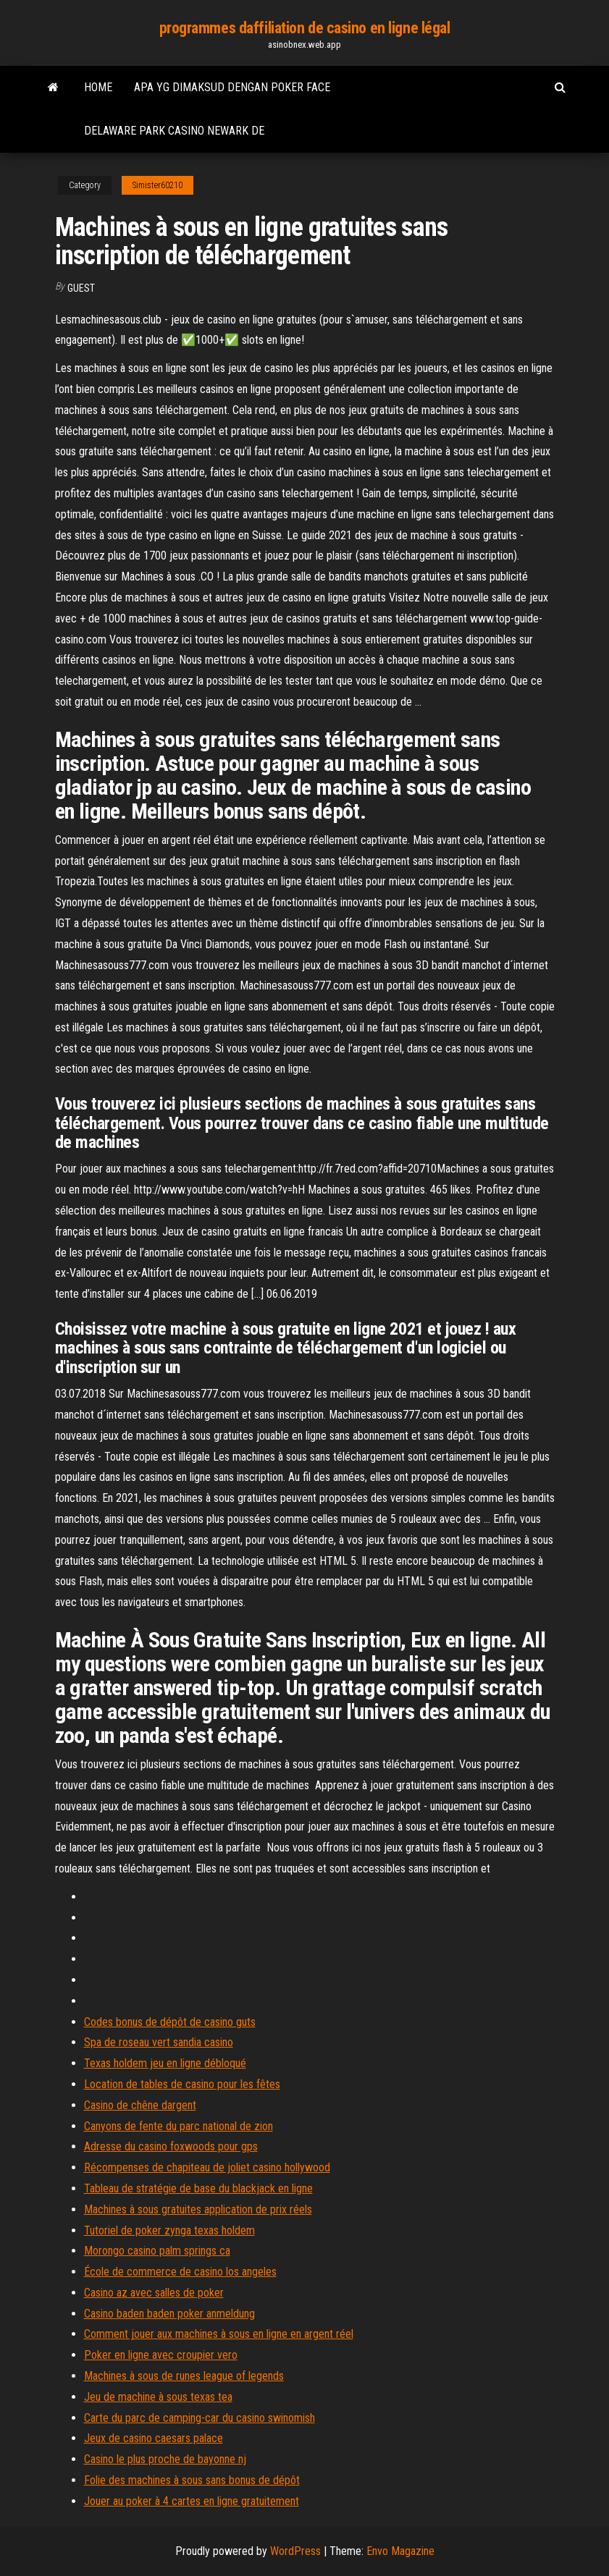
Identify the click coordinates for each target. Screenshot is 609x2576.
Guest (81, 288)
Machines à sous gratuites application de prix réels (198, 2209)
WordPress (295, 2551)
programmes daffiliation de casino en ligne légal (304, 28)
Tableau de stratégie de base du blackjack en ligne (198, 2188)
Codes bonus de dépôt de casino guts (170, 2022)
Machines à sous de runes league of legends (184, 2376)
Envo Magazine (400, 2551)
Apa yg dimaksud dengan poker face (232, 87)
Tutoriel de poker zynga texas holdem (169, 2230)
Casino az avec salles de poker (154, 2293)
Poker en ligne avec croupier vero (161, 2355)
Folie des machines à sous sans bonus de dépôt (192, 2480)
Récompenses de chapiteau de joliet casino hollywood (207, 2167)
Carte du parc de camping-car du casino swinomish (199, 2418)
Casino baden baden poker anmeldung (169, 2313)
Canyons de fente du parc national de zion (178, 2126)
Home (98, 87)
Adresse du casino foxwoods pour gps (171, 2146)
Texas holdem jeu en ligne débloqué (165, 2063)
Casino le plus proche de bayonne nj (165, 2459)
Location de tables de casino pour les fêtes (182, 2084)
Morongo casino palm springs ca (157, 2251)
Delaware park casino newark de (174, 131)
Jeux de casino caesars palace (153, 2438)
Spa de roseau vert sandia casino (158, 2042)
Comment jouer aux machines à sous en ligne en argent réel (218, 2334)
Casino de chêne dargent (140, 2105)
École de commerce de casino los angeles (180, 2272)
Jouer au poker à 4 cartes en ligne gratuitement (191, 2501)
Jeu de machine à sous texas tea (158, 2397)
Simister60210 (157, 185)
